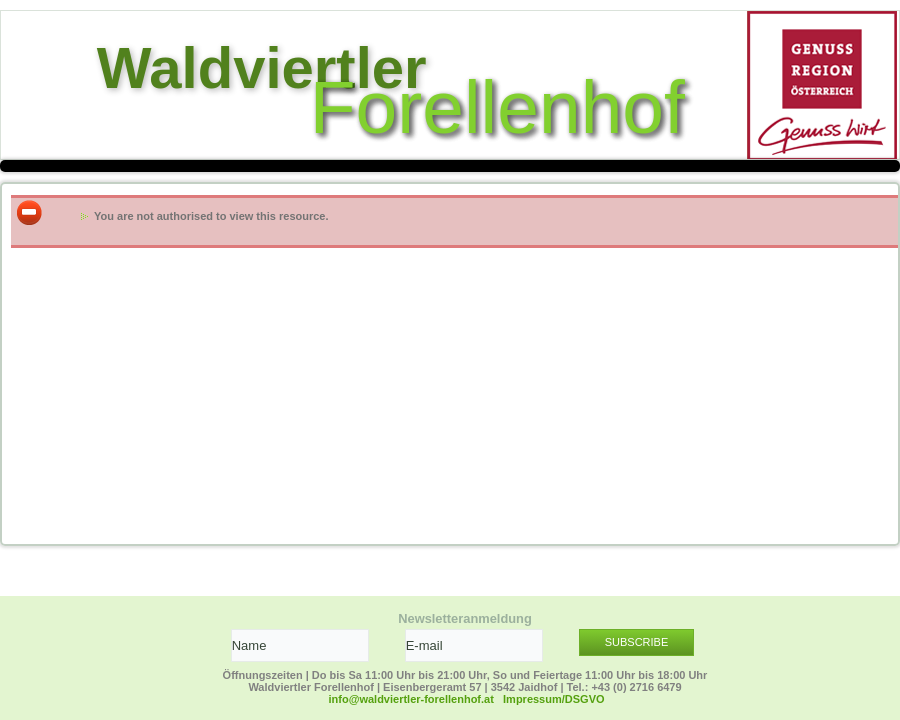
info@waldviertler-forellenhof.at (411, 699)
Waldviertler (262, 67)
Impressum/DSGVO (553, 699)
